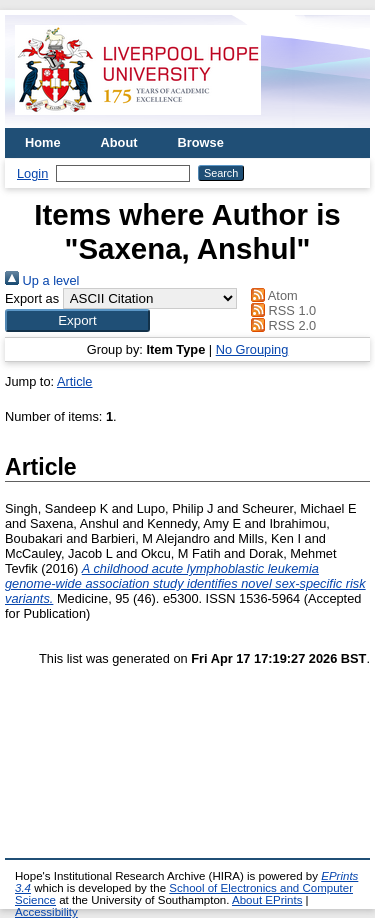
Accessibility (46, 912)
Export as (32, 298)
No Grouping (252, 349)
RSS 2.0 (281, 325)
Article (75, 381)
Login (32, 173)
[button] (77, 320)
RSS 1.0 (281, 310)
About (119, 142)
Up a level (42, 280)
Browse (201, 142)
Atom (271, 295)
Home (43, 142)
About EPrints (267, 900)
